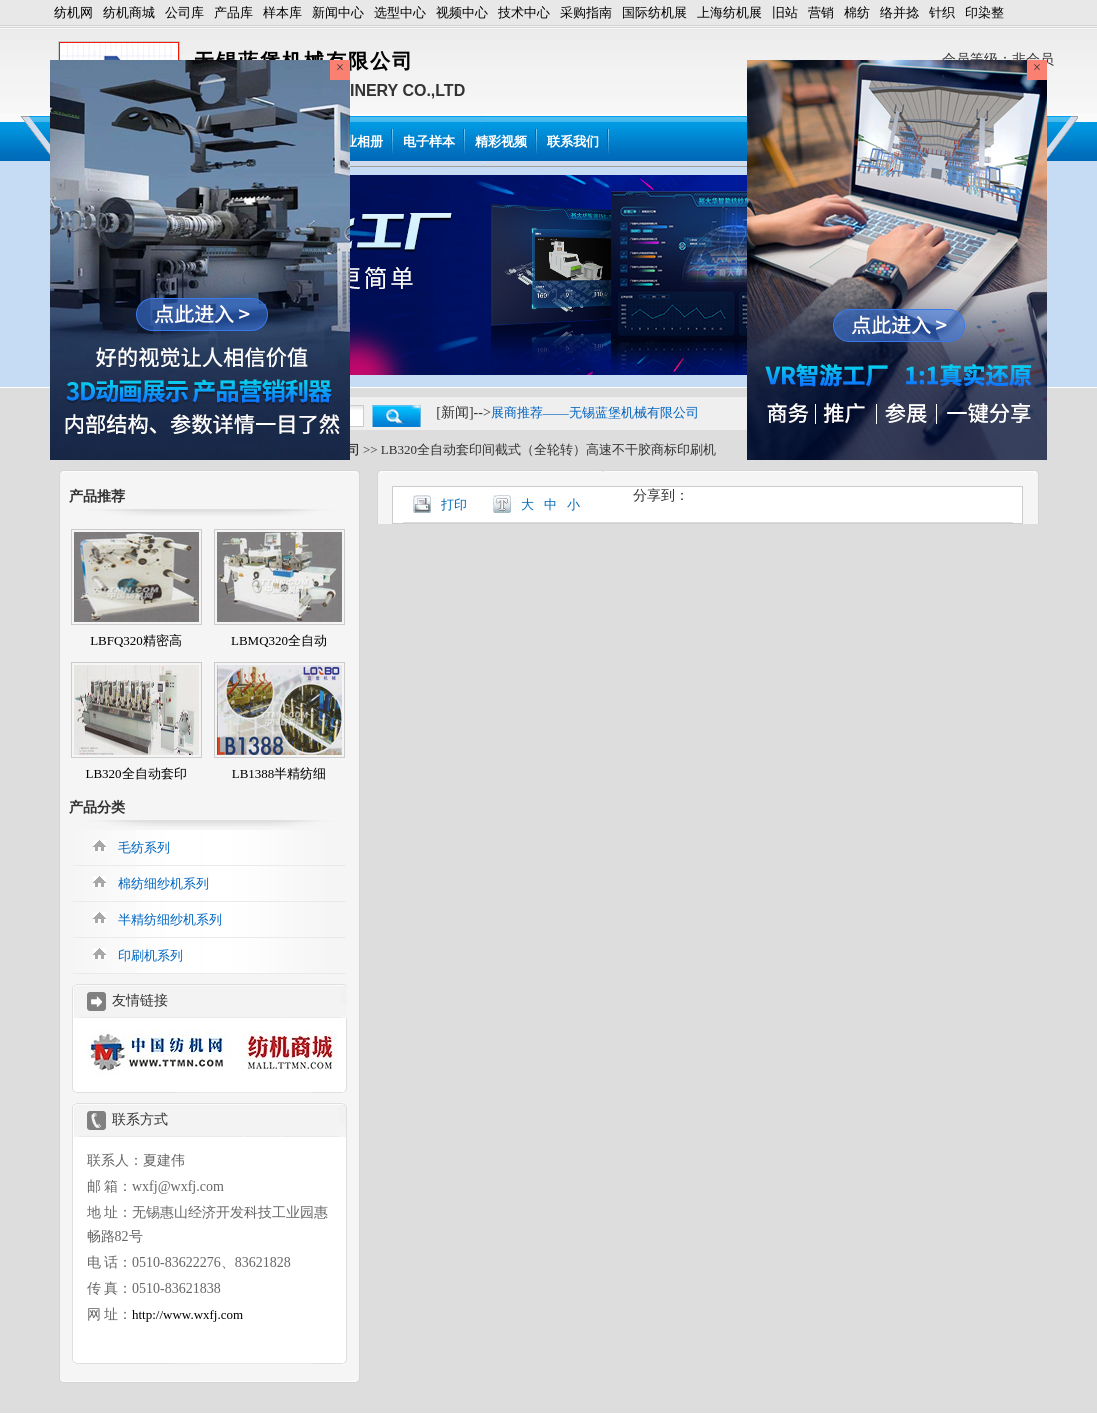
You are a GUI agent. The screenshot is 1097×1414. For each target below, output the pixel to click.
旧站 (785, 12)
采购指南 (586, 12)
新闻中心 (338, 12)
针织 (942, 12)
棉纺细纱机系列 (163, 883)
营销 (821, 12)
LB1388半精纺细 (279, 773)
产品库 (233, 12)
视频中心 (462, 12)
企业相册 (357, 141)
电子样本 (429, 141)
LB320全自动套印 (135, 773)
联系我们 (573, 141)
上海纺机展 (729, 12)
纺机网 (73, 12)
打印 (454, 504)
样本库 (282, 12)
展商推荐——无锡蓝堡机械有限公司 (595, 412)
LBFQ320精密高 (136, 640)
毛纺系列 (144, 847)
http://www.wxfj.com (187, 1314)
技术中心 (524, 12)
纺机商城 (129, 12)
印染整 (984, 12)
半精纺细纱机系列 (170, 919)
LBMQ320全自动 (279, 640)
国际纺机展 (654, 12)
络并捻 (899, 12)
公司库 (184, 12)
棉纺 (857, 12)
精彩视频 (501, 141)
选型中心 (400, 12)
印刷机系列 (150, 955)
